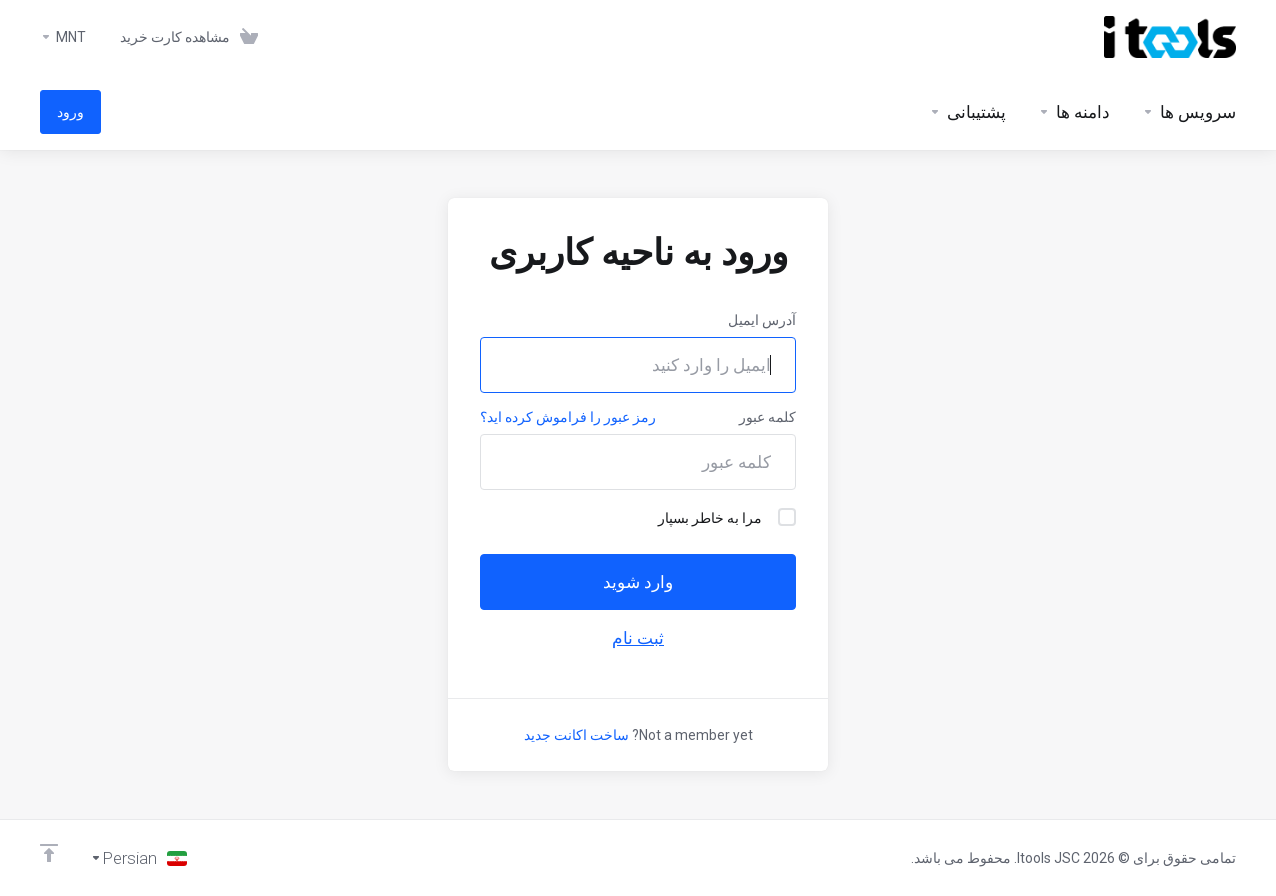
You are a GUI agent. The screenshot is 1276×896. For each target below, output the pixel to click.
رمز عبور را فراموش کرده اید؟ (568, 417)
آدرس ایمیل (762, 320)
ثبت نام (638, 638)
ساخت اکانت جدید (576, 735)
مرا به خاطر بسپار (727, 517)
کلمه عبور (767, 417)
